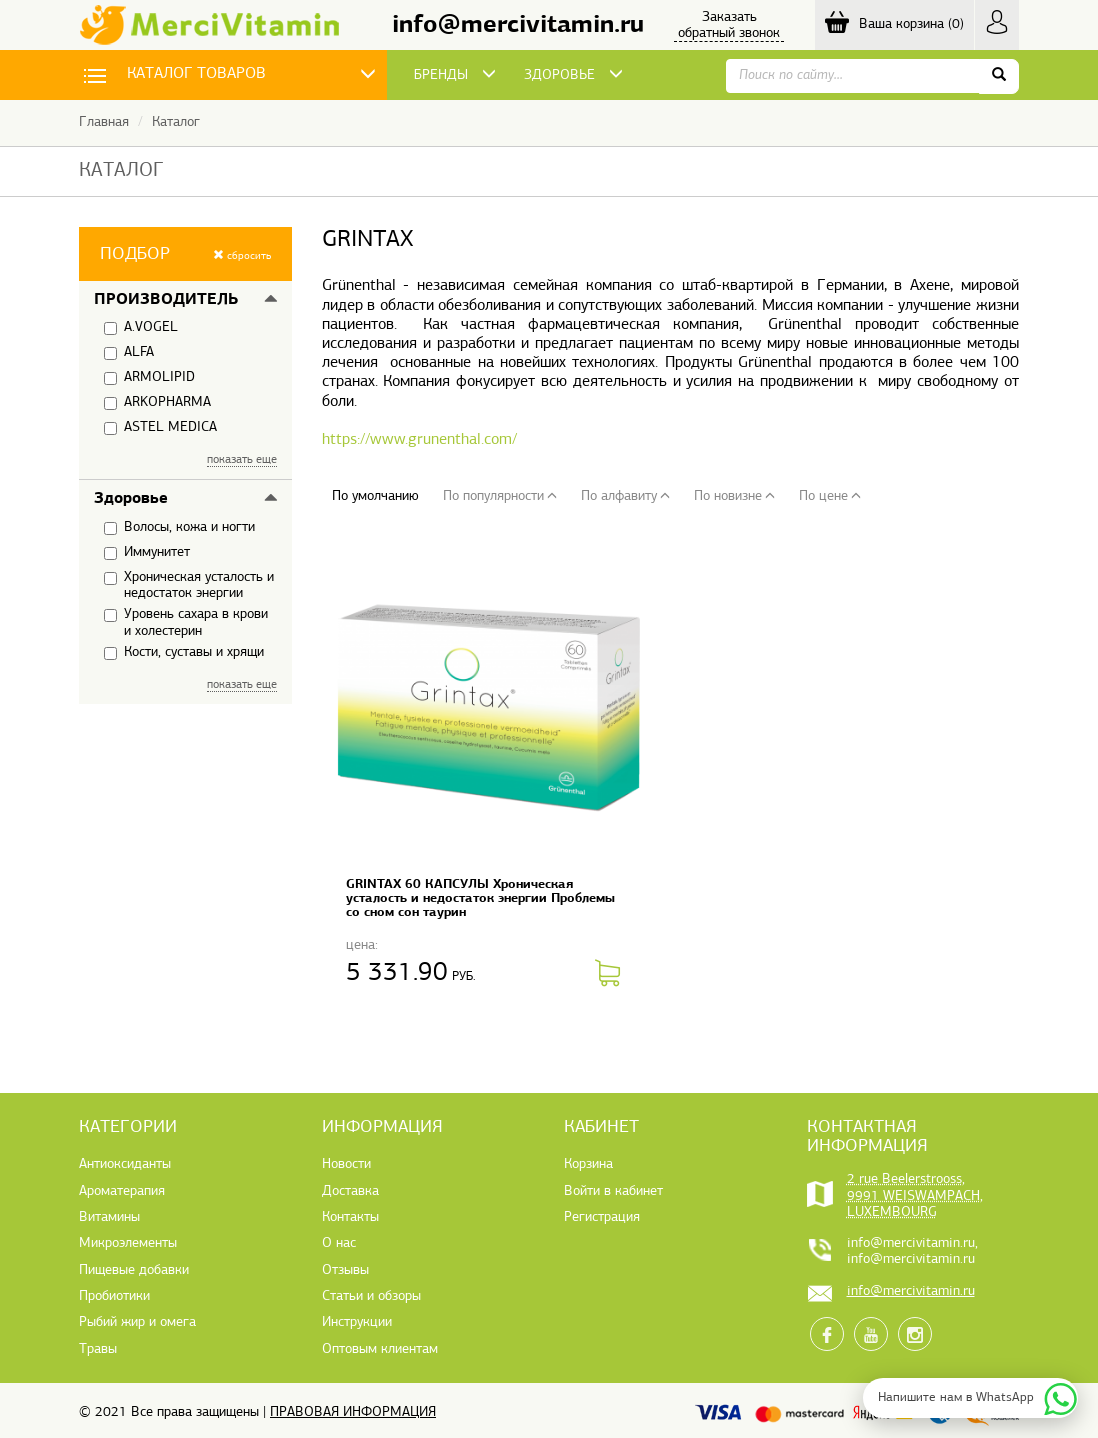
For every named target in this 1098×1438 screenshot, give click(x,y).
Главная (104, 122)
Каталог (176, 122)
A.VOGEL (141, 328)
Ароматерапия (122, 1191)
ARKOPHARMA (157, 403)
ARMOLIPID (149, 378)
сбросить (242, 256)
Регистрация (602, 1217)
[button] (185, 254)
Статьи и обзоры (371, 1296)
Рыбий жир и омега (137, 1322)
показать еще (242, 460)
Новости (346, 1164)
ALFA (129, 353)
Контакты (350, 1217)
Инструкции (357, 1322)
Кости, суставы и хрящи (184, 653)
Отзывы (345, 1270)
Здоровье (131, 499)
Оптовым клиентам (380, 1349)
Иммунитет (147, 553)
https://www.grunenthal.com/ (419, 440)
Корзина (588, 1164)
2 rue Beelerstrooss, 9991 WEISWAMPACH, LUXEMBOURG (915, 1196)
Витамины (109, 1217)
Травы (98, 1349)
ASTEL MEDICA (160, 428)
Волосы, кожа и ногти (179, 528)
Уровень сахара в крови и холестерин (186, 622)
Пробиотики (114, 1296)
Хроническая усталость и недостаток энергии (189, 585)
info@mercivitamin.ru (518, 25)
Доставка (350, 1191)
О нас (339, 1243)
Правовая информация (353, 1412)
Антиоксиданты (125, 1164)
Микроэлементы (128, 1243)
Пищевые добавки (134, 1270)
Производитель (166, 300)
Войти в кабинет (613, 1191)
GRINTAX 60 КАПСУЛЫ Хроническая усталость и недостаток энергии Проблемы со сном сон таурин (480, 898)
